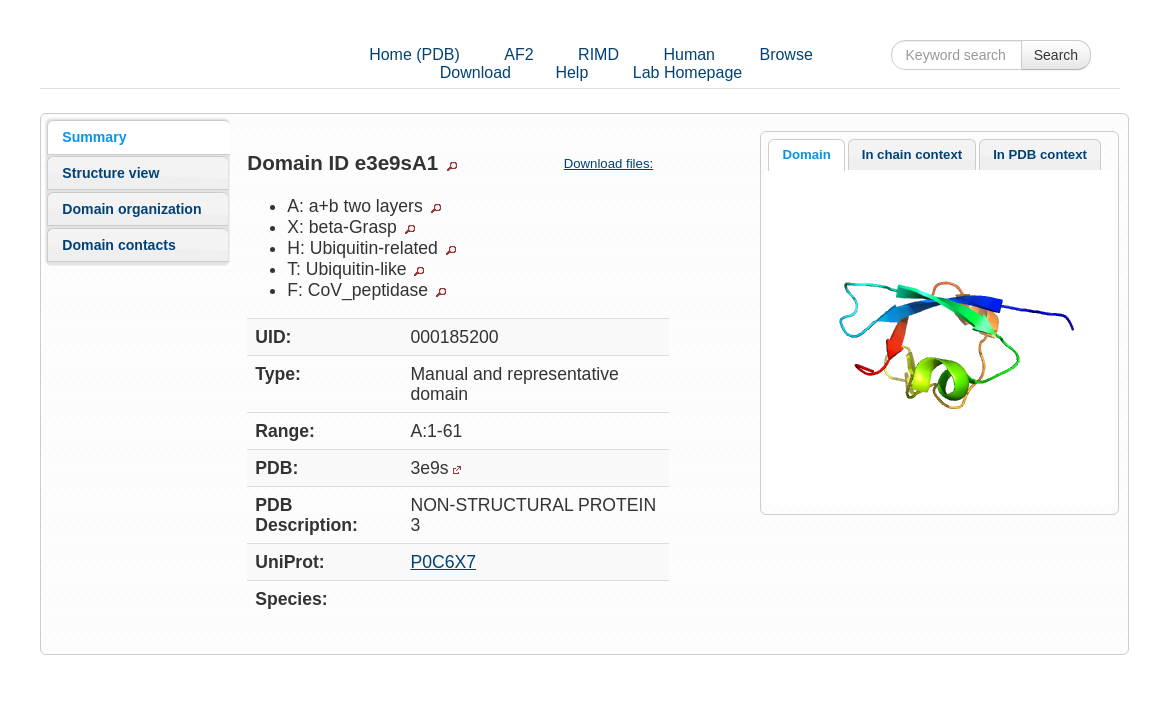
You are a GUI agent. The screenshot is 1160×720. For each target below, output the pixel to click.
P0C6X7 (443, 562)
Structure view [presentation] (110, 173)
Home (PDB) (414, 54)
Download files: (616, 163)
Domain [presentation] (806, 154)
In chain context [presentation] (912, 154)
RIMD (598, 54)
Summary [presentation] (94, 137)
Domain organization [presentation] (131, 209)
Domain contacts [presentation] (118, 245)
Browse (785, 54)
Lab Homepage (687, 72)
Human (689, 54)
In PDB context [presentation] (1040, 154)
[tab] (138, 137)
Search (1056, 55)
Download (475, 72)
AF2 (518, 54)
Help (571, 72)
